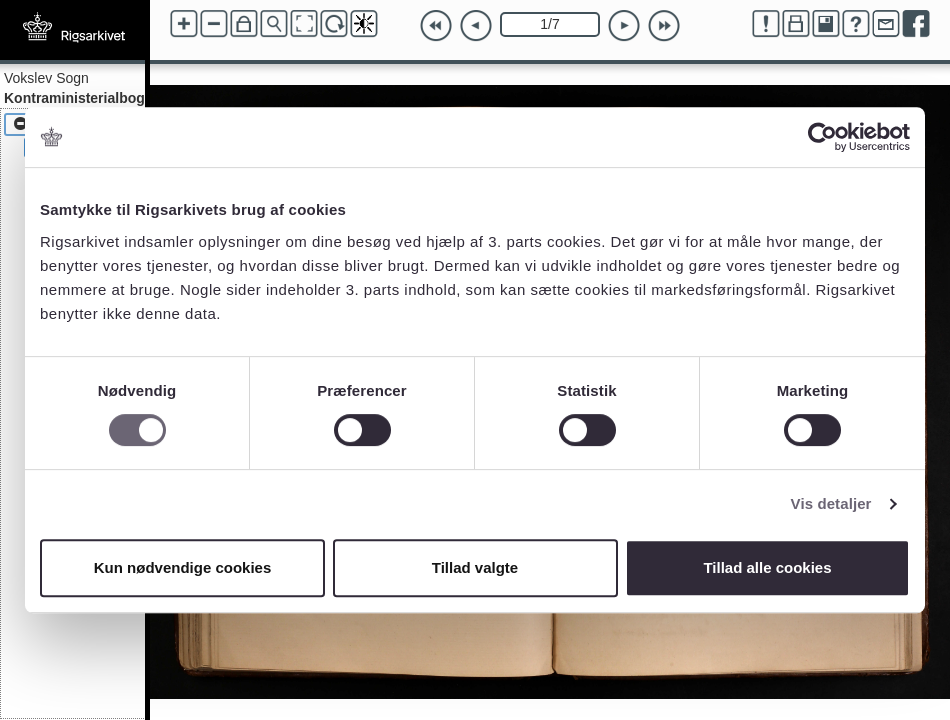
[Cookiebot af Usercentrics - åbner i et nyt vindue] (822, 137)
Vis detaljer (831, 503)
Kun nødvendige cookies (183, 567)
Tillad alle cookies (767, 567)
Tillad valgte (475, 567)
